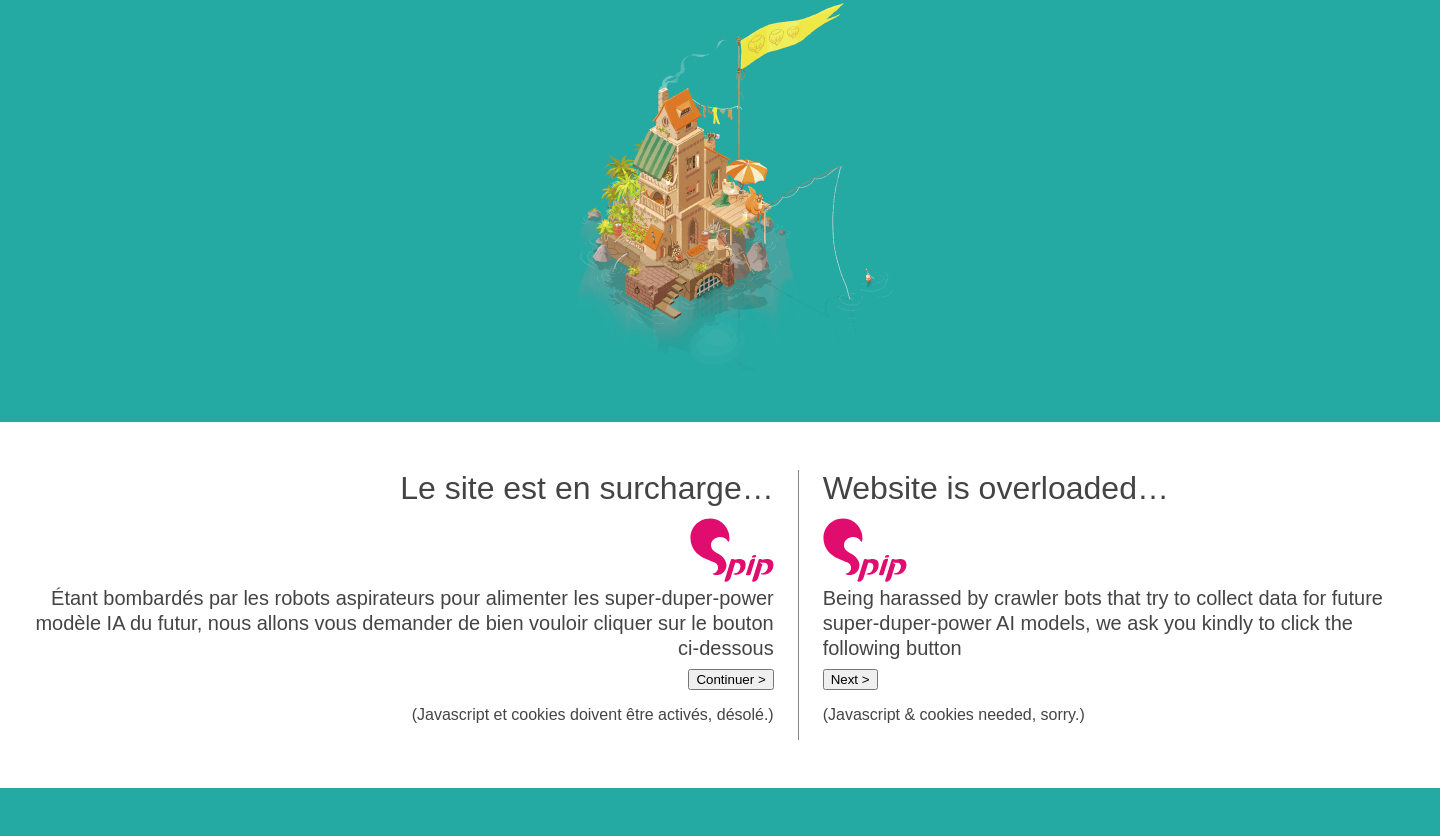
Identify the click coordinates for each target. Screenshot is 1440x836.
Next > (850, 679)
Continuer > (730, 679)
